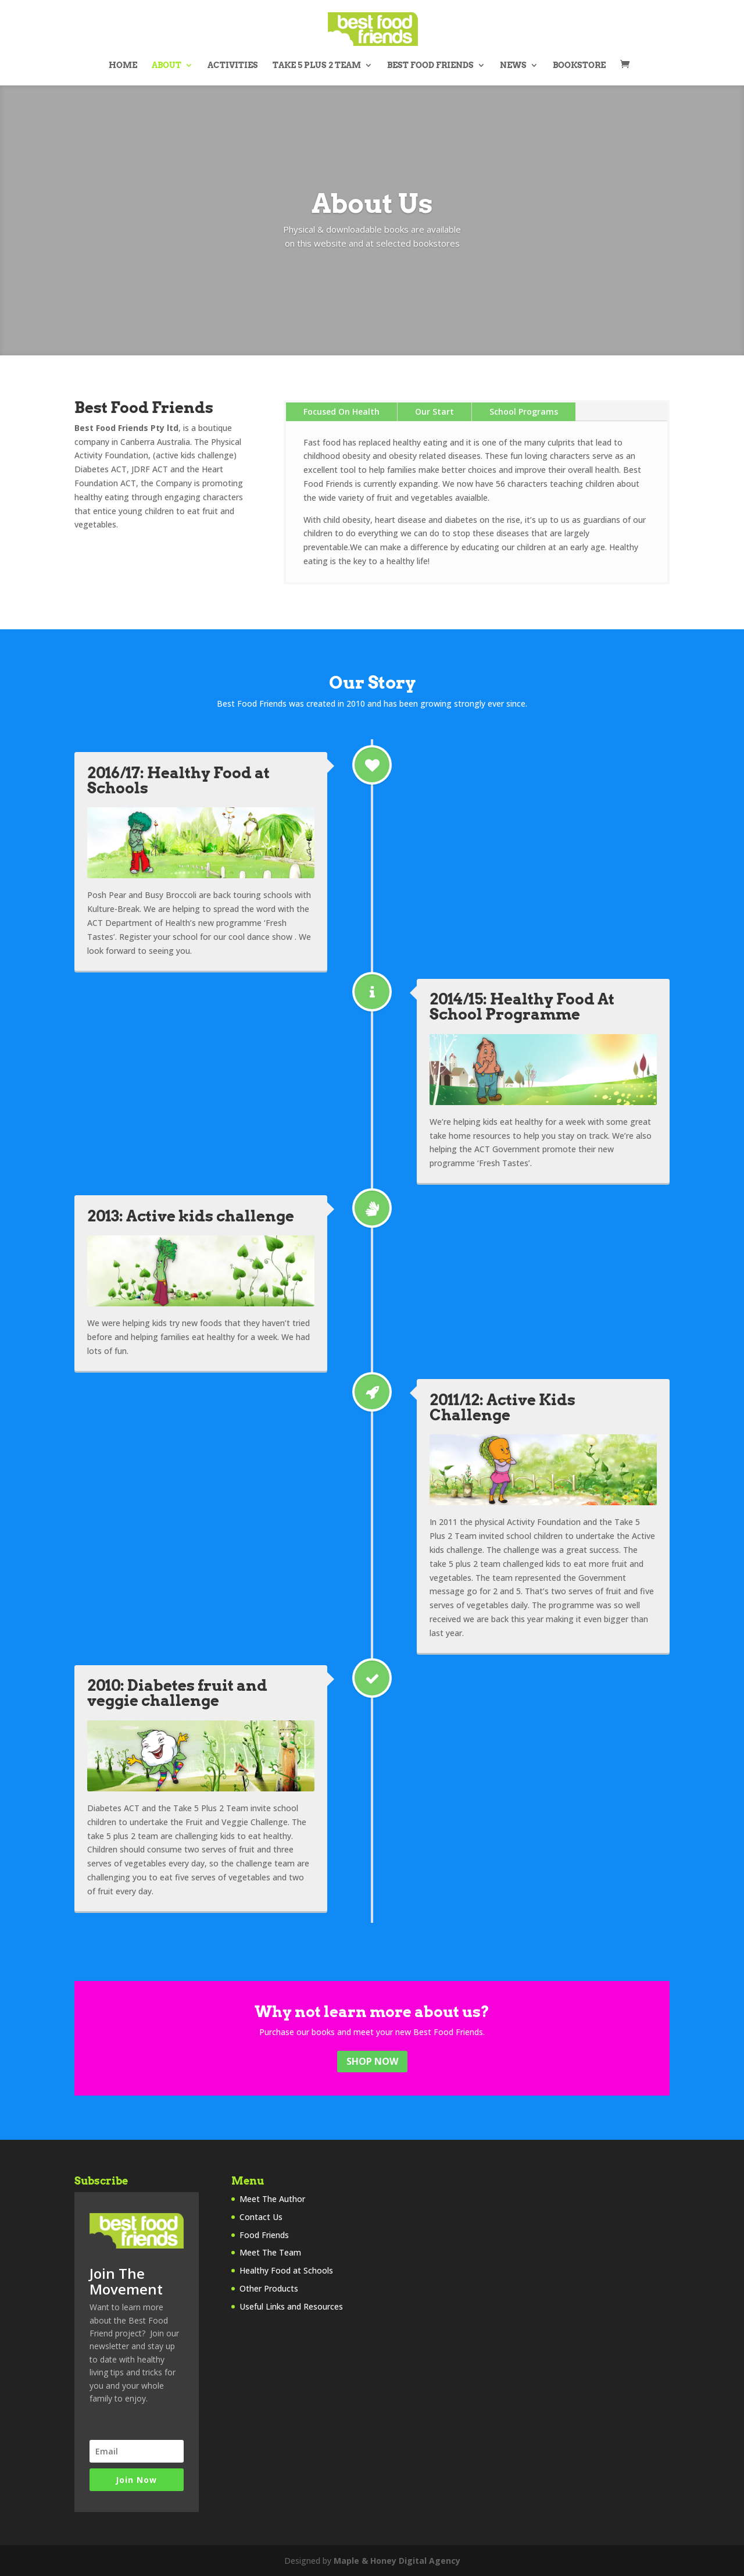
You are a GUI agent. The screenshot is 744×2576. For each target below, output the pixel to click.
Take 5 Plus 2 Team (317, 65)
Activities (233, 65)
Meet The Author (272, 2198)
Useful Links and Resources (291, 2306)
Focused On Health (341, 411)
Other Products (268, 2288)
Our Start (434, 411)
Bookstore (579, 65)
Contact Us (260, 2216)
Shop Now (372, 2061)
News (513, 65)
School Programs (523, 411)
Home (123, 65)
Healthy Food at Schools (286, 2270)
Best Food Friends (430, 65)
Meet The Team (270, 2252)
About (166, 65)
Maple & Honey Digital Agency (397, 2560)
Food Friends (264, 2234)
